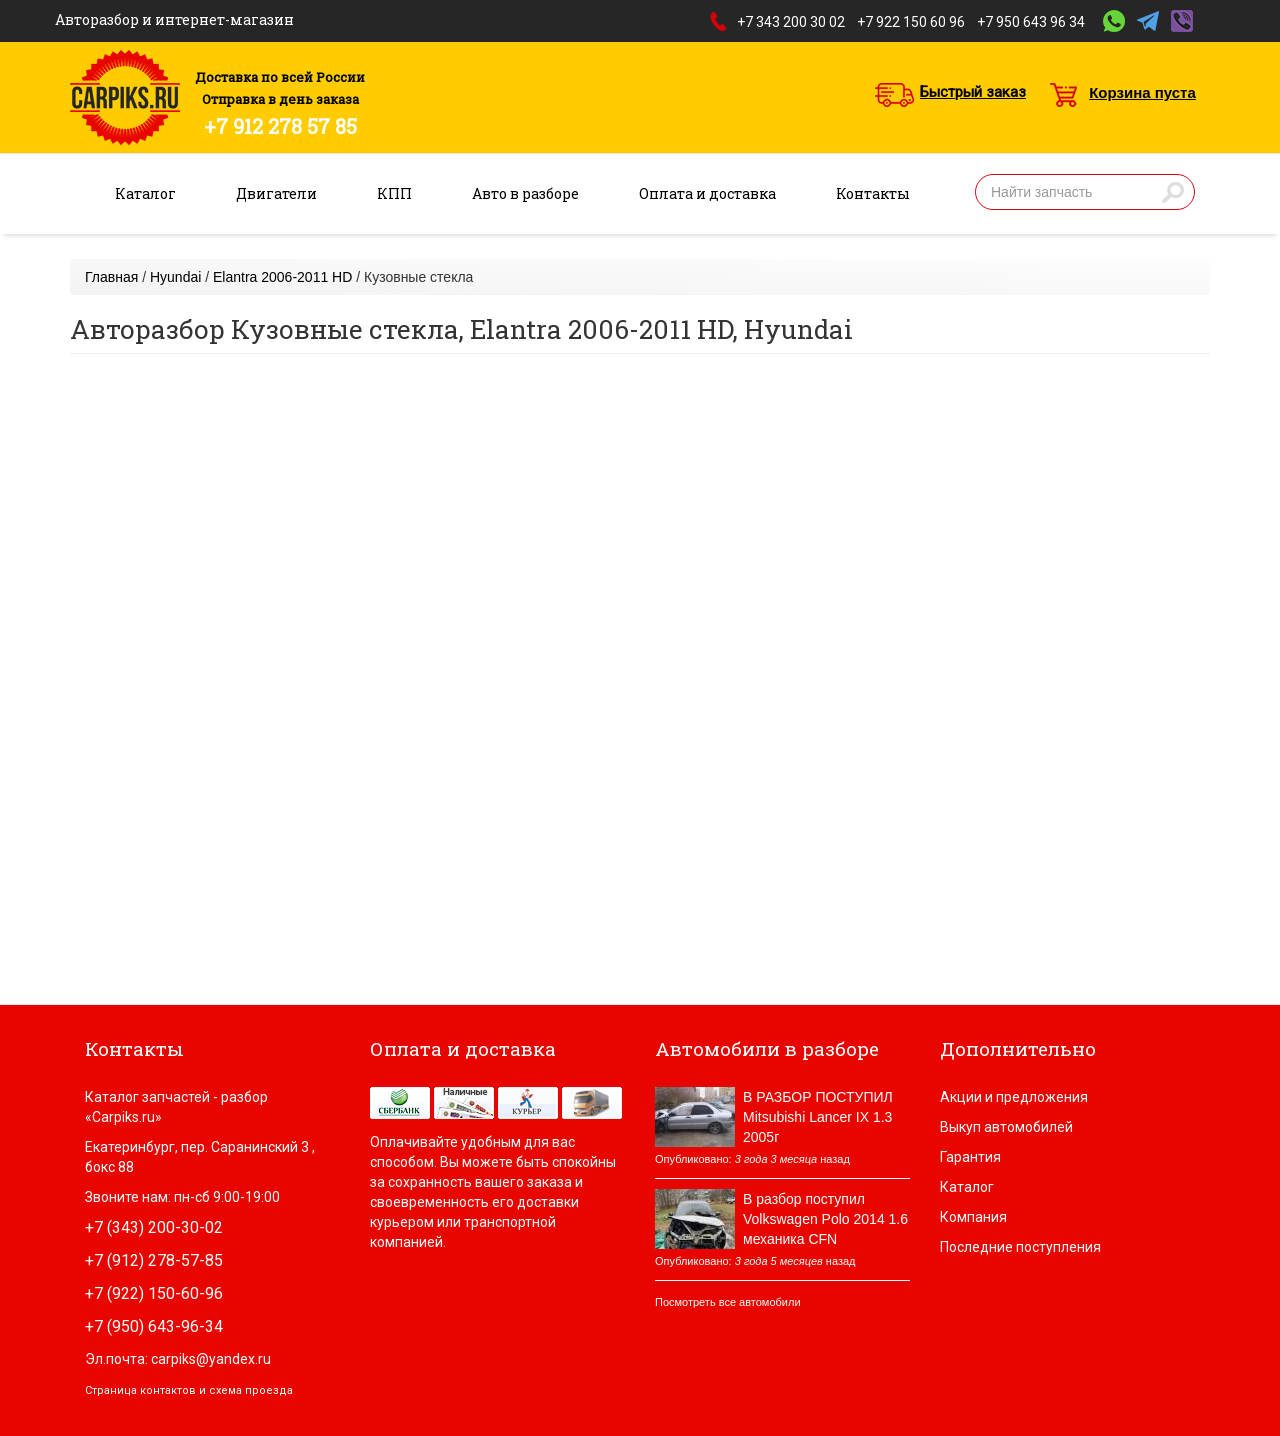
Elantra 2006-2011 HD (282, 277)
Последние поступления (1020, 1247)
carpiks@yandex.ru (211, 1359)
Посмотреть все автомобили (728, 1302)
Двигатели (276, 193)
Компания (973, 1217)
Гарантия (970, 1157)
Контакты (873, 193)
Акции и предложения (1014, 1097)
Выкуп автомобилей (1006, 1127)
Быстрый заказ (973, 92)
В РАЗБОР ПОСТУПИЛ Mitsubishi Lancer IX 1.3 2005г (818, 1117)
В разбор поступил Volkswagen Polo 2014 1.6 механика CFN (825, 1219)
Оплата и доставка (707, 193)
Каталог (145, 193)
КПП (394, 193)
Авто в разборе (525, 193)
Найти (1173, 192)
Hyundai (175, 277)
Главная (111, 277)
